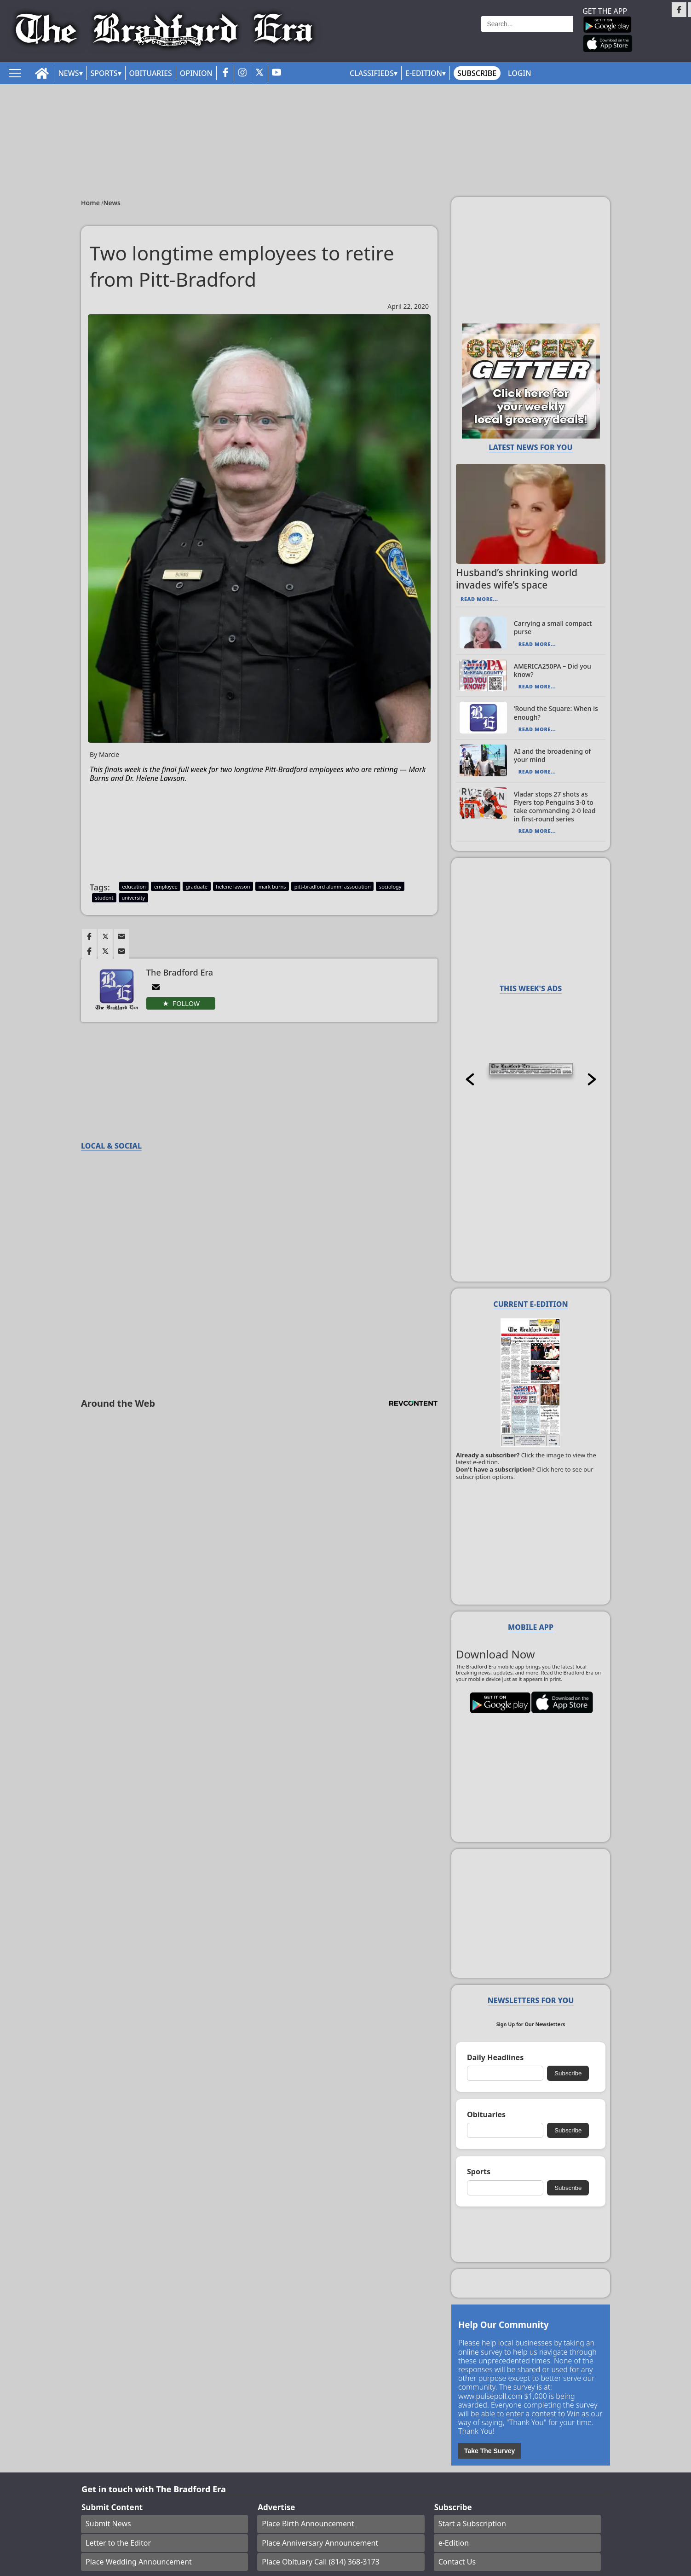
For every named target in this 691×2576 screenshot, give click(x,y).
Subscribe (476, 73)
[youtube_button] (276, 73)
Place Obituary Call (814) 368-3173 (321, 2562)
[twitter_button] (259, 73)
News (68, 73)
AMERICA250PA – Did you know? (552, 670)
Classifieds (372, 73)
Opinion (196, 73)
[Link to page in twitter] (105, 936)
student (104, 897)
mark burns (272, 886)
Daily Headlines (495, 2057)
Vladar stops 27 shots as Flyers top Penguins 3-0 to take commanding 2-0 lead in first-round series (555, 807)
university (133, 897)
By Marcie (104, 755)
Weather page (445, 34)
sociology (390, 886)
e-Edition (453, 2543)
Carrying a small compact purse (553, 627)
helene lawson (233, 886)
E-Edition (423, 73)
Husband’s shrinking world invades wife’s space (516, 578)
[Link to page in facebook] (89, 936)
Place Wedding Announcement (139, 2562)
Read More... (479, 598)
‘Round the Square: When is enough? (556, 712)
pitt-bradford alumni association (332, 886)
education (133, 886)
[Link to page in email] (121, 936)
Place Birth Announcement (308, 2523)
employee (166, 886)
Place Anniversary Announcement (320, 2543)
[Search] (527, 24)
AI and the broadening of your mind (552, 755)
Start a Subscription (472, 2523)
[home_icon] (42, 73)
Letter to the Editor (118, 2543)
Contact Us (457, 2562)
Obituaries (150, 73)
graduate (196, 886)
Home (91, 202)
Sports (104, 73)
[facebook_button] (225, 73)
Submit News (108, 2523)
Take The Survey (489, 2451)
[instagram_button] (242, 73)
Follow (186, 1003)
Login (519, 73)
